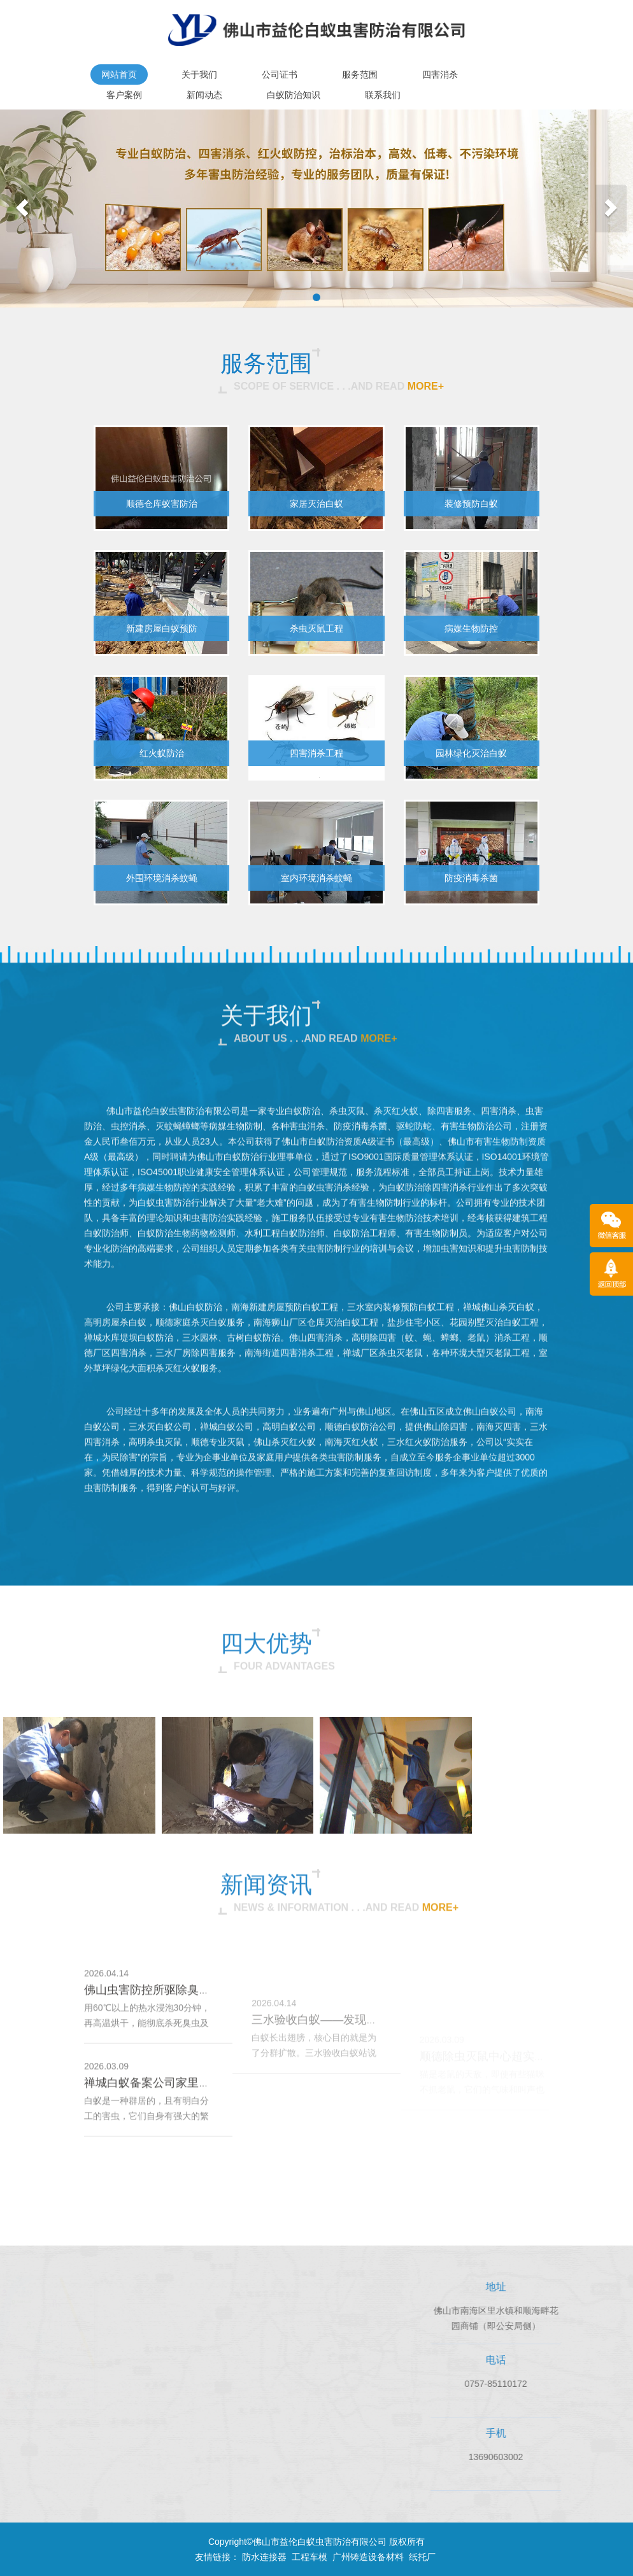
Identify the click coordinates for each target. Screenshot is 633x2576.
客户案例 (124, 95)
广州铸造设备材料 (368, 2557)
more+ (426, 386)
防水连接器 (264, 2557)
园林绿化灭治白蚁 (471, 753)
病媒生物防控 (471, 628)
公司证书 (279, 74)
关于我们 (199, 74)
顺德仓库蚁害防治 (161, 504)
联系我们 (383, 95)
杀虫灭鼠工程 (316, 628)
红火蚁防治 (161, 753)
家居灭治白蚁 (316, 504)
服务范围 (360, 74)
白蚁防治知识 (293, 95)
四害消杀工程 (316, 753)
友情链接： (217, 2557)
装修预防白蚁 (471, 504)
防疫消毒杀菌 (471, 878)
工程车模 (309, 2557)
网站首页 (119, 74)
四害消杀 (440, 74)
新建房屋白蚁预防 (161, 628)
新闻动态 (204, 95)
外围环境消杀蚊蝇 (161, 878)
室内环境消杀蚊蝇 (316, 878)
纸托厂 (422, 2557)
